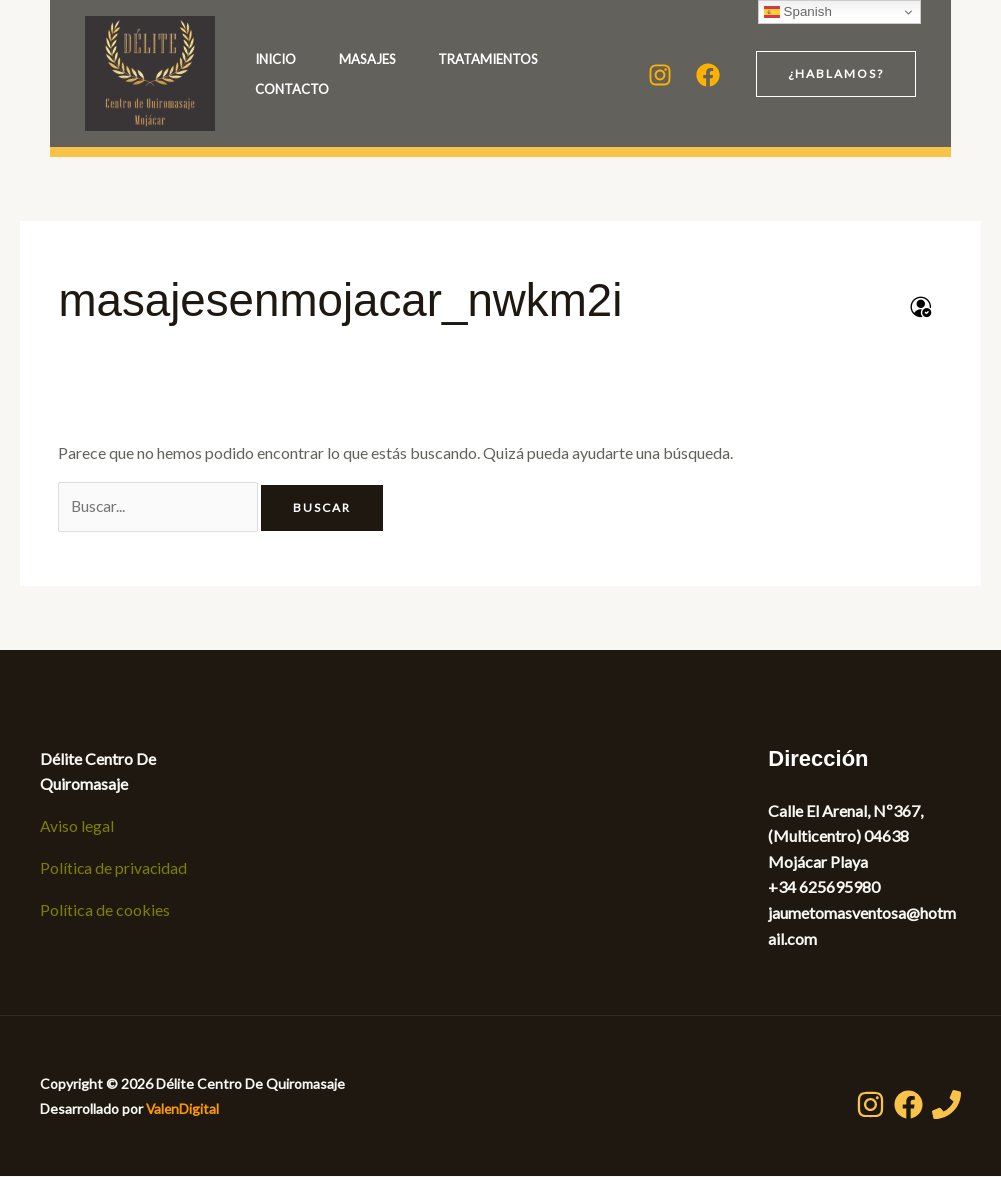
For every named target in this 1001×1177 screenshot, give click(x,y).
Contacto (462, 89)
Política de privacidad (114, 868)
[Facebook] (708, 75)
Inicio (275, 59)
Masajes (394, 59)
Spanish (798, 12)
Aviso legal (77, 826)
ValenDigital (183, 1109)
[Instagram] (660, 75)
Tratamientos (305, 89)
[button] (836, 74)
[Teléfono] (946, 1105)
